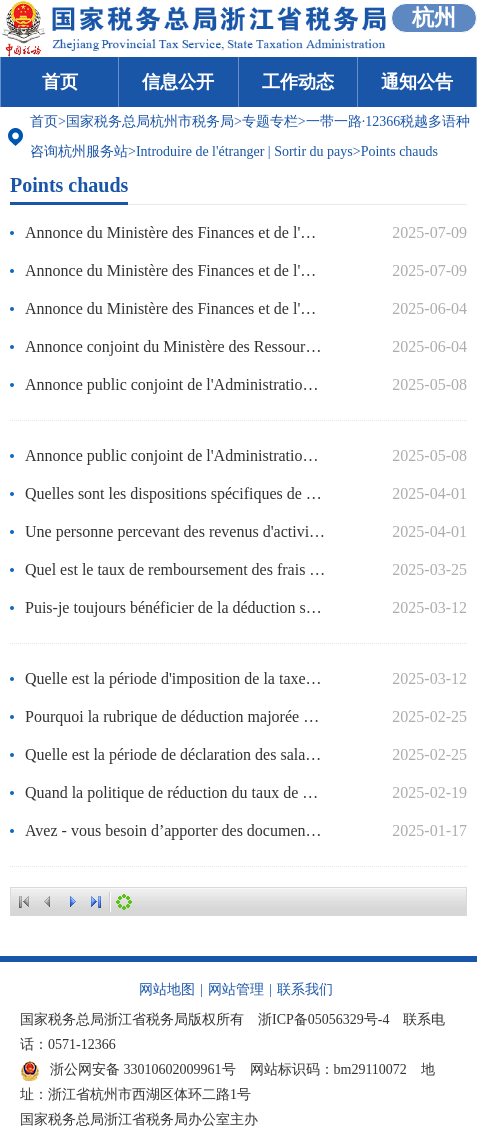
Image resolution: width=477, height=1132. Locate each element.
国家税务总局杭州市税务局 (150, 121)
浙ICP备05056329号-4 (323, 1019)
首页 (60, 82)
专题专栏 (270, 121)
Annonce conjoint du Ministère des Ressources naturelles (175, 346)
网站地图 (167, 989)
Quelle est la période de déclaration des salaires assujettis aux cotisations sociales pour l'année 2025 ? (175, 754)
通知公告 (417, 82)
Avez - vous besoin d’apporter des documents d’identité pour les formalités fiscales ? (175, 830)
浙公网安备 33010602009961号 (128, 1069)
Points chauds (399, 151)
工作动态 (298, 82)
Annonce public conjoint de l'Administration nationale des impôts (175, 455)
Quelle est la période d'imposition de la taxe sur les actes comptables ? (175, 678)
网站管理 (236, 989)
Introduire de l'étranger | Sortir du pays (244, 151)
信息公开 (178, 82)
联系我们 (305, 989)
